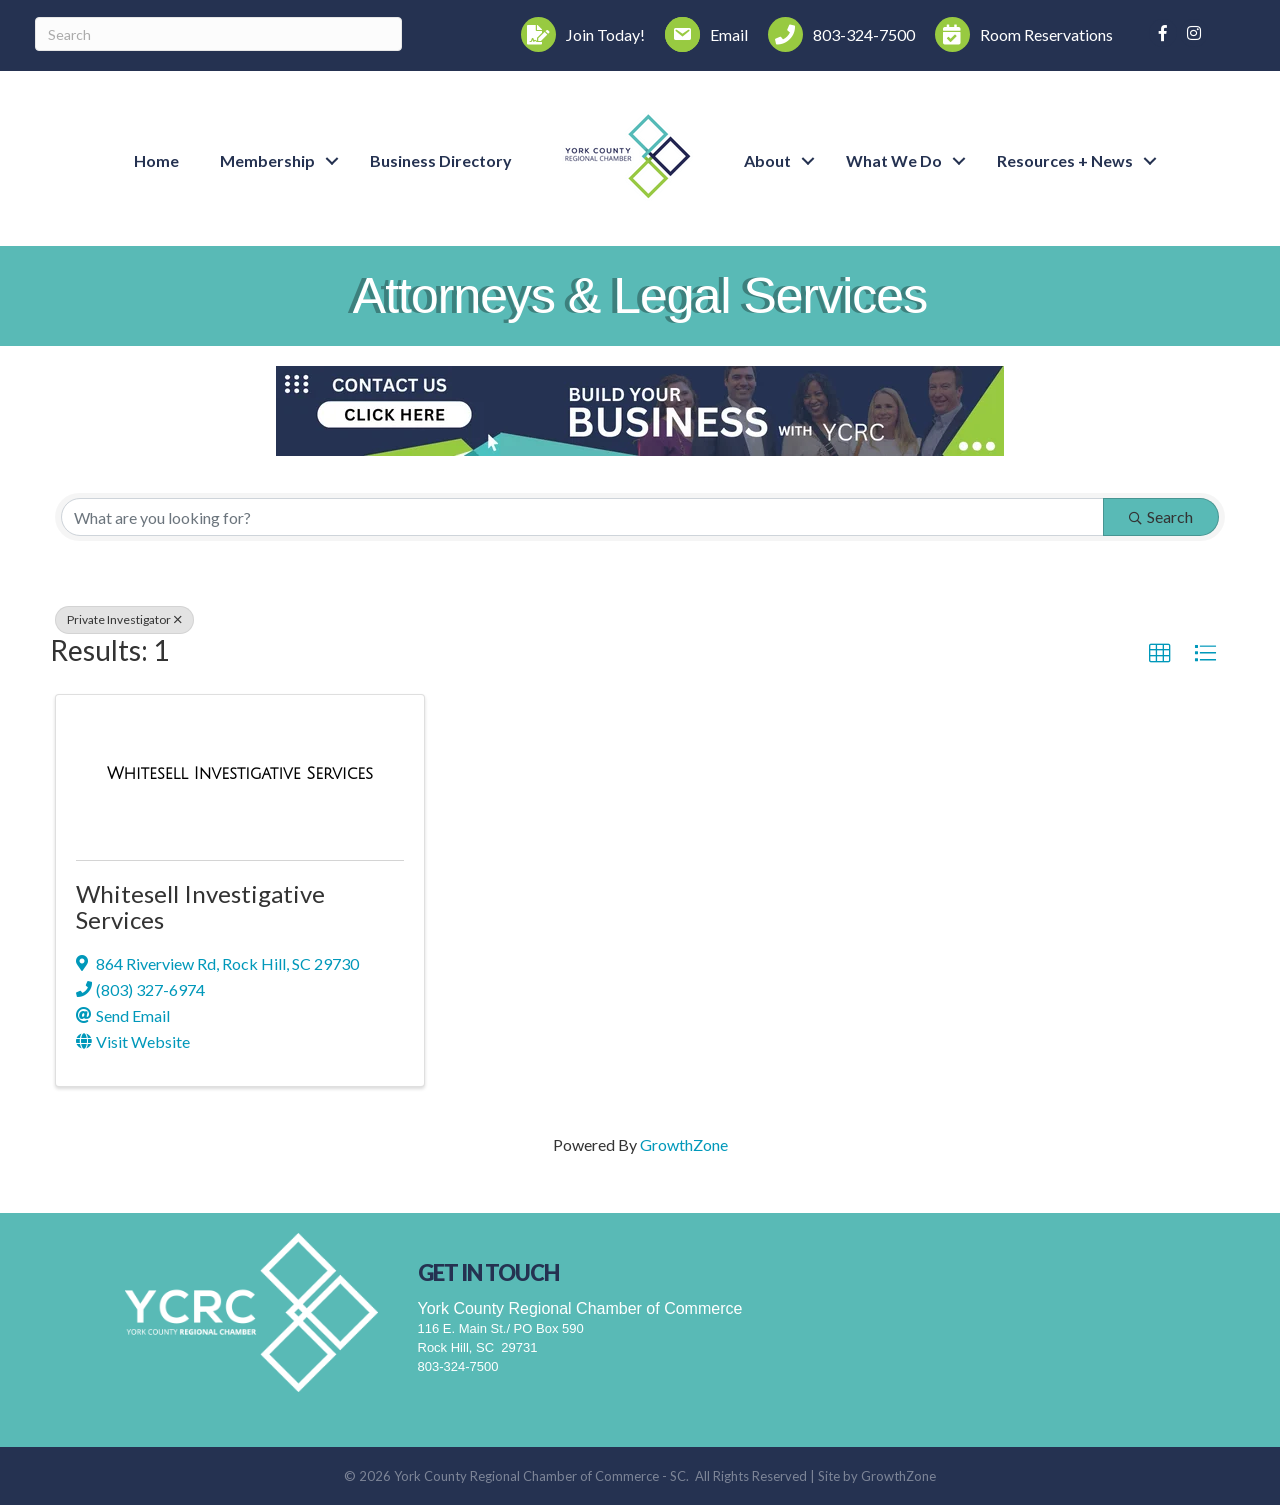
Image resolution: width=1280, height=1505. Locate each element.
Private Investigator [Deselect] (124, 619)
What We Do (894, 160)
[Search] (218, 34)
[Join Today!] (578, 34)
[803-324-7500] (836, 34)
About (767, 160)
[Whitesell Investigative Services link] (240, 773)
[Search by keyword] (582, 517)
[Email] (701, 34)
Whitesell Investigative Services (200, 906)
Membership (267, 160)
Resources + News (1065, 160)
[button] (1160, 654)
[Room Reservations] (1019, 34)
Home (156, 160)
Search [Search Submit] (1161, 516)
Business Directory (441, 160)
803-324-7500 (458, 1366)
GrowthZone (684, 1144)
